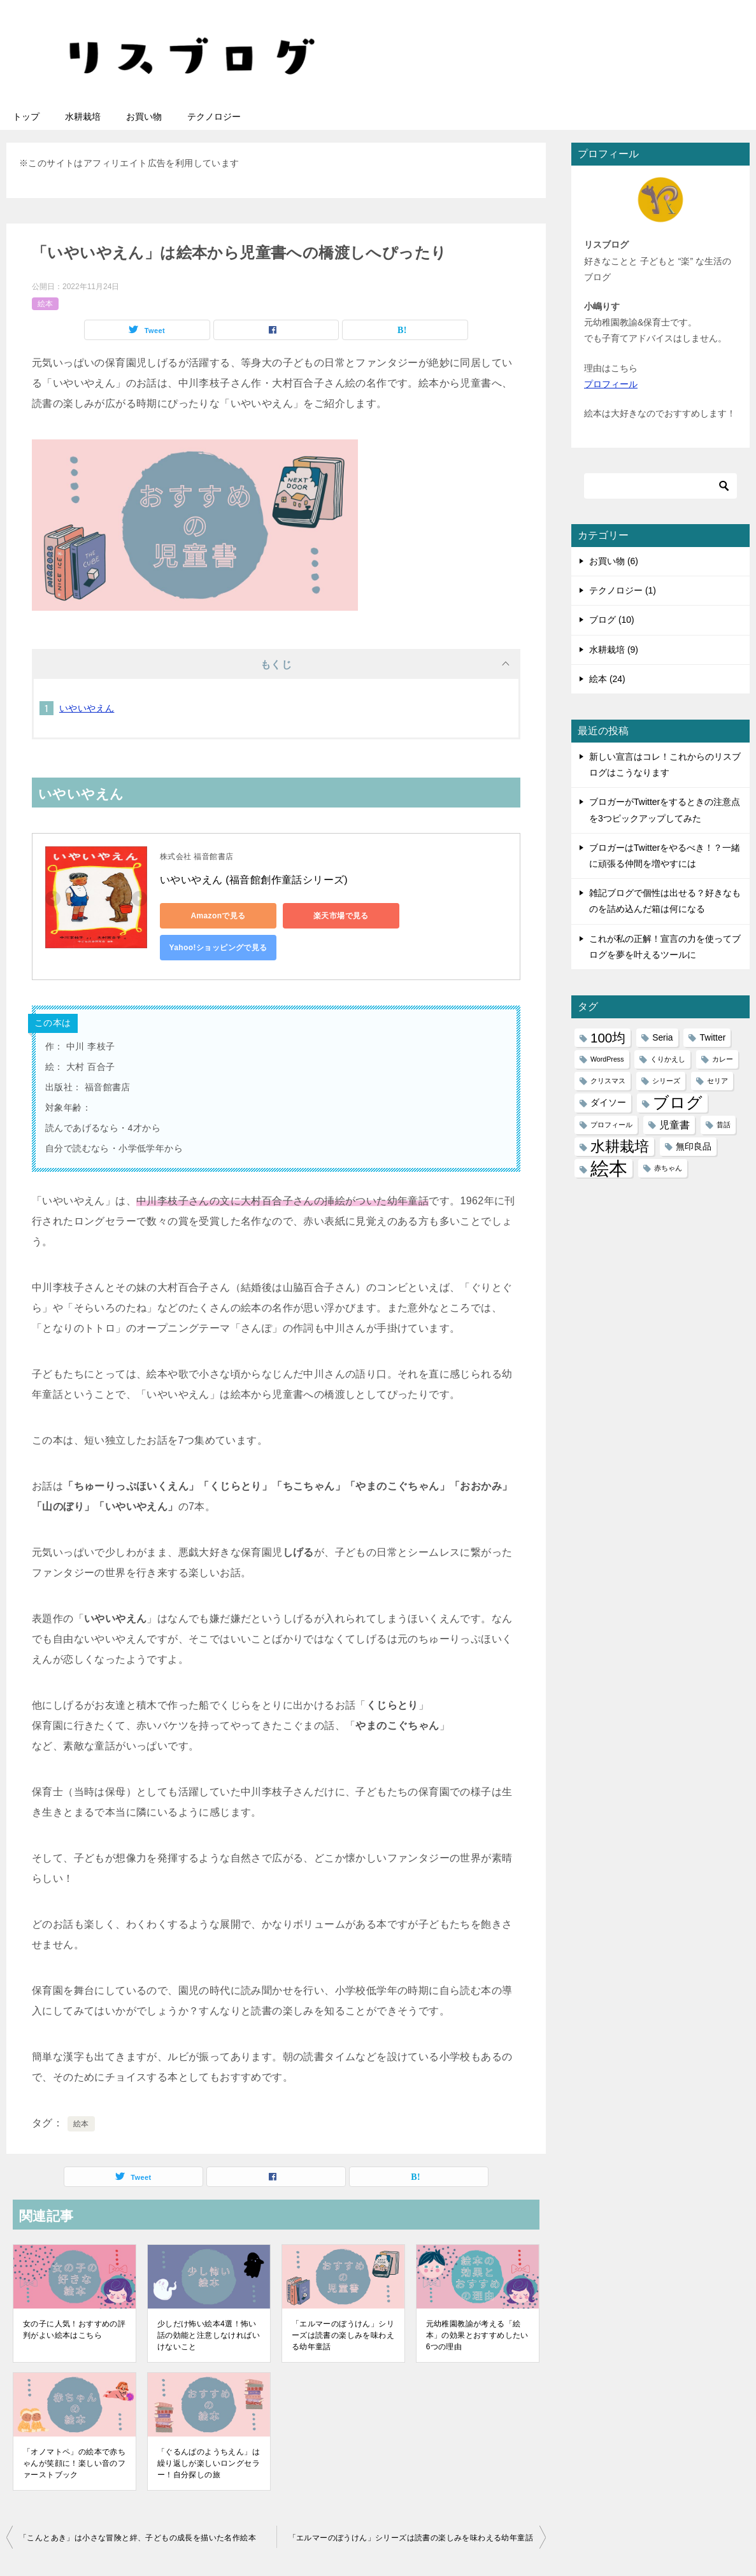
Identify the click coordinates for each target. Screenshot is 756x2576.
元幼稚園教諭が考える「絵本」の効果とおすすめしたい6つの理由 (477, 2335)
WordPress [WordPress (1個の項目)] (607, 1059)
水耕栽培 (83, 116)
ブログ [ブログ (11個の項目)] (678, 1102)
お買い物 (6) (613, 561)
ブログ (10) (611, 620)
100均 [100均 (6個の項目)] (607, 1037)
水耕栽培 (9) (613, 649)
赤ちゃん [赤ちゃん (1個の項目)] (668, 1168)
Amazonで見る (217, 915)
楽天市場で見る (338, 915)
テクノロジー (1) (622, 590)
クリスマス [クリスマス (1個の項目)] (607, 1081)
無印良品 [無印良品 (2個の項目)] (693, 1146)
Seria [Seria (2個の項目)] (662, 1037)
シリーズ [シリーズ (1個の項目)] (666, 1081)
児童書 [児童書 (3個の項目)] (674, 1124)
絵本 (45, 303)
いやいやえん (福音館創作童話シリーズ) (254, 879)
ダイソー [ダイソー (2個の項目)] (608, 1102)
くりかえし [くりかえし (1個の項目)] (667, 1059)
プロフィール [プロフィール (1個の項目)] (611, 1124)
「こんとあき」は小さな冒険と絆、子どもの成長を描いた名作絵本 (137, 2537)
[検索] (660, 486)
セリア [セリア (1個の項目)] (717, 1081)
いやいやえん (86, 708)
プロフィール (611, 384)
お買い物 (144, 116)
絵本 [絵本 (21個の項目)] (608, 1168)
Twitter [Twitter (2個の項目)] (712, 1037)
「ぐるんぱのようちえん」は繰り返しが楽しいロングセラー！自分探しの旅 (208, 2463)
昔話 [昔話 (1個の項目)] (724, 1124)
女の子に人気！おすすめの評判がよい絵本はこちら (74, 2329)
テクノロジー (214, 116)
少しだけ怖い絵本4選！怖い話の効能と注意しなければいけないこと (208, 2335)
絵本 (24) (607, 679)
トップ (26, 116)
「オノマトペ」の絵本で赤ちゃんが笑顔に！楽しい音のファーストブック (74, 2463)
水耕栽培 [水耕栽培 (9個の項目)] (619, 1146)
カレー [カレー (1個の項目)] (722, 1059)
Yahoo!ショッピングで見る (217, 947)
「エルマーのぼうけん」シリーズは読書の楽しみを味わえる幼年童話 (343, 2335)
